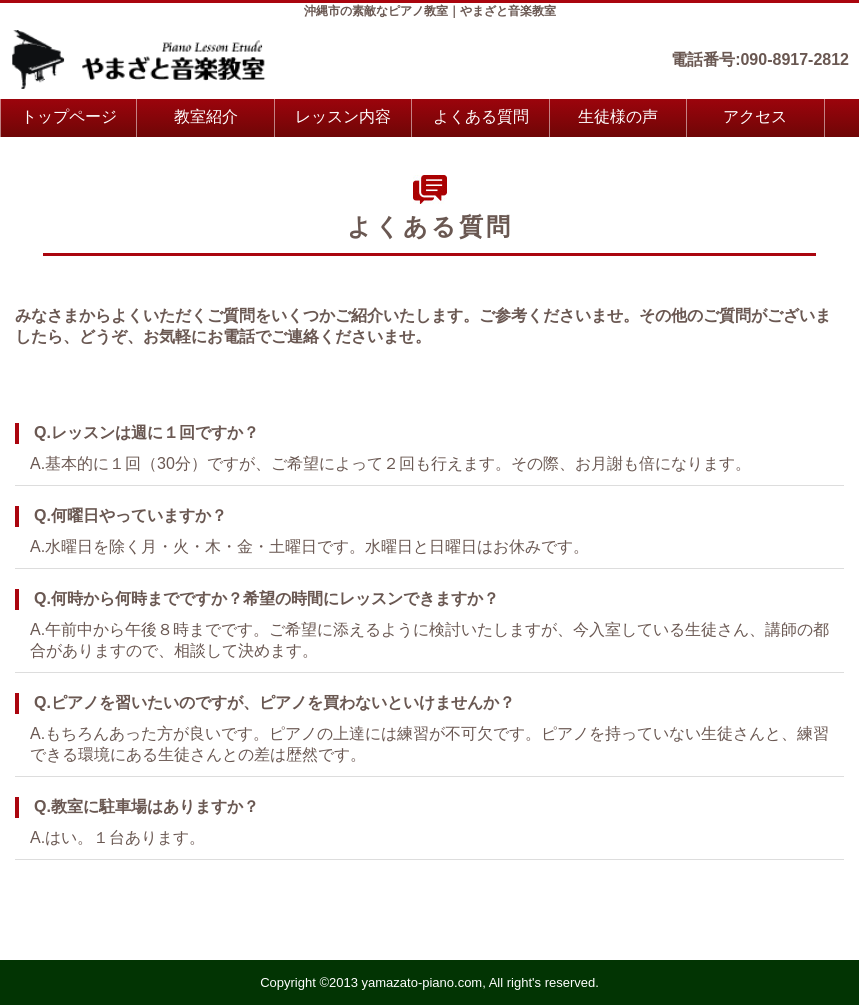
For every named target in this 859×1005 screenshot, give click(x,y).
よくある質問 (481, 116)
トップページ (69, 116)
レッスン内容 (343, 116)
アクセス (755, 116)
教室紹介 (206, 116)
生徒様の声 (618, 116)
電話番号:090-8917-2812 (760, 59)
